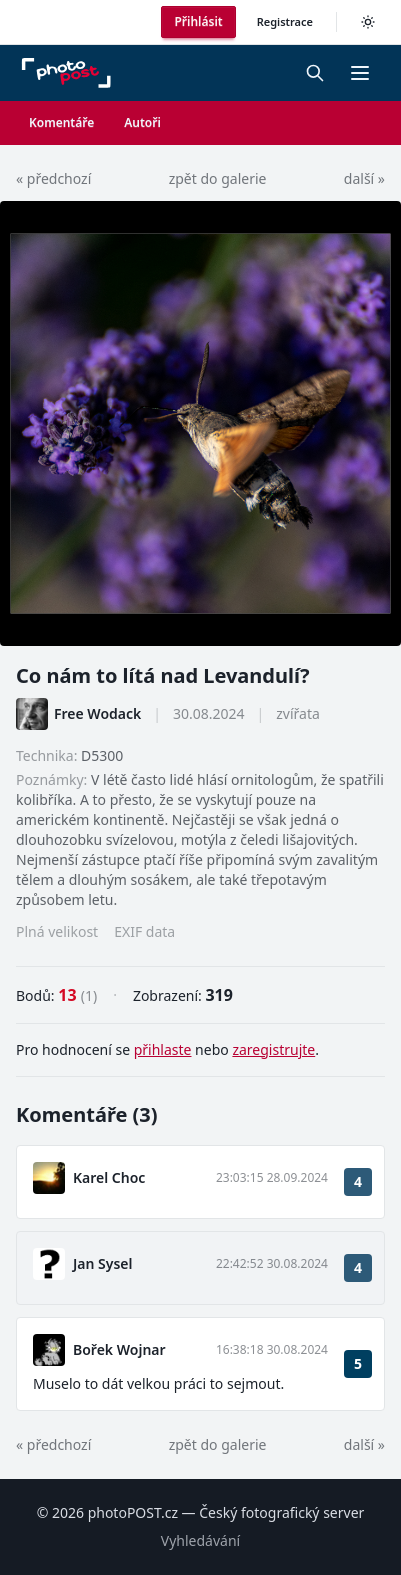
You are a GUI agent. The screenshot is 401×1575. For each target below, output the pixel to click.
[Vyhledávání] (315, 73)
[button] (360, 73)
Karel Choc (109, 1177)
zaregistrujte (273, 1049)
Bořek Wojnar (119, 1349)
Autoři (142, 122)
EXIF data (144, 931)
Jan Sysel (103, 1263)
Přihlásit (198, 21)
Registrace (285, 21)
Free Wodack (97, 713)
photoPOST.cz (133, 1512)
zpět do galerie (218, 178)
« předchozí (53, 178)
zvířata (298, 713)
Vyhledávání (200, 1540)
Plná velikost (57, 931)
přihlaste (163, 1049)
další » (364, 178)
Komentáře (61, 122)
